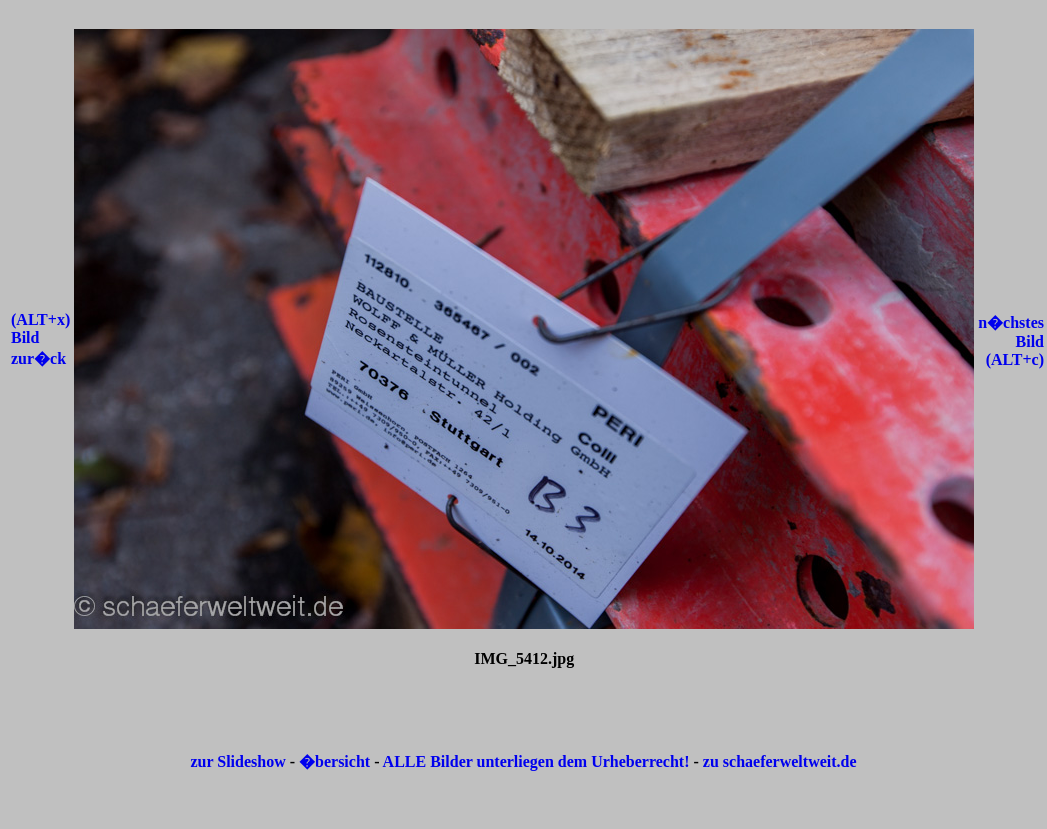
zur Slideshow (237, 761)
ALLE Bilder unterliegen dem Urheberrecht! (536, 761)
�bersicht (336, 761)
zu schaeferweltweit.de (780, 761)
